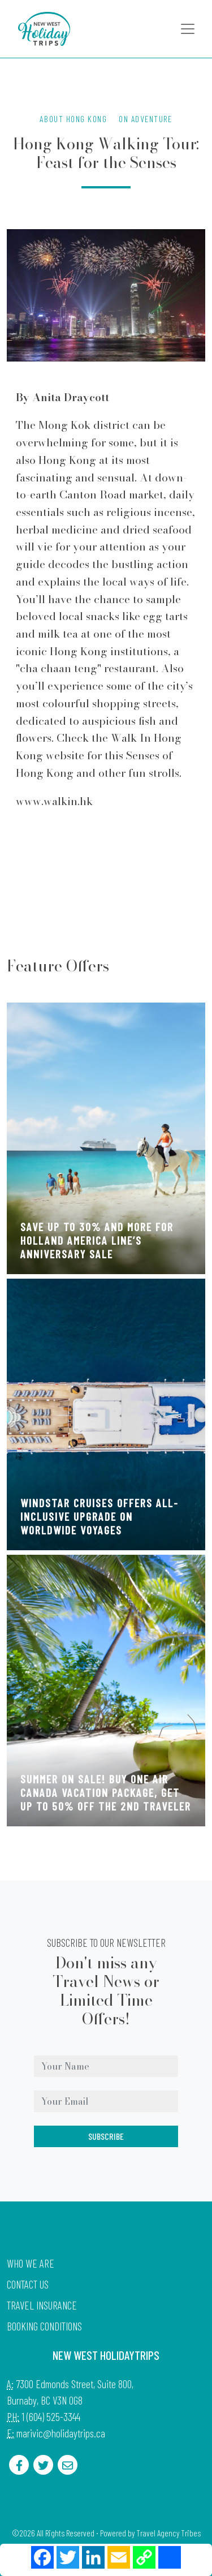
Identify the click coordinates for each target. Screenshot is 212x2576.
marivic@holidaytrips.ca (60, 2433)
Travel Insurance (42, 2305)
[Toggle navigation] (187, 29)
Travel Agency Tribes (168, 2533)
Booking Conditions (44, 2326)
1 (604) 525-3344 (50, 2416)
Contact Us (28, 2284)
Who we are (30, 2263)
